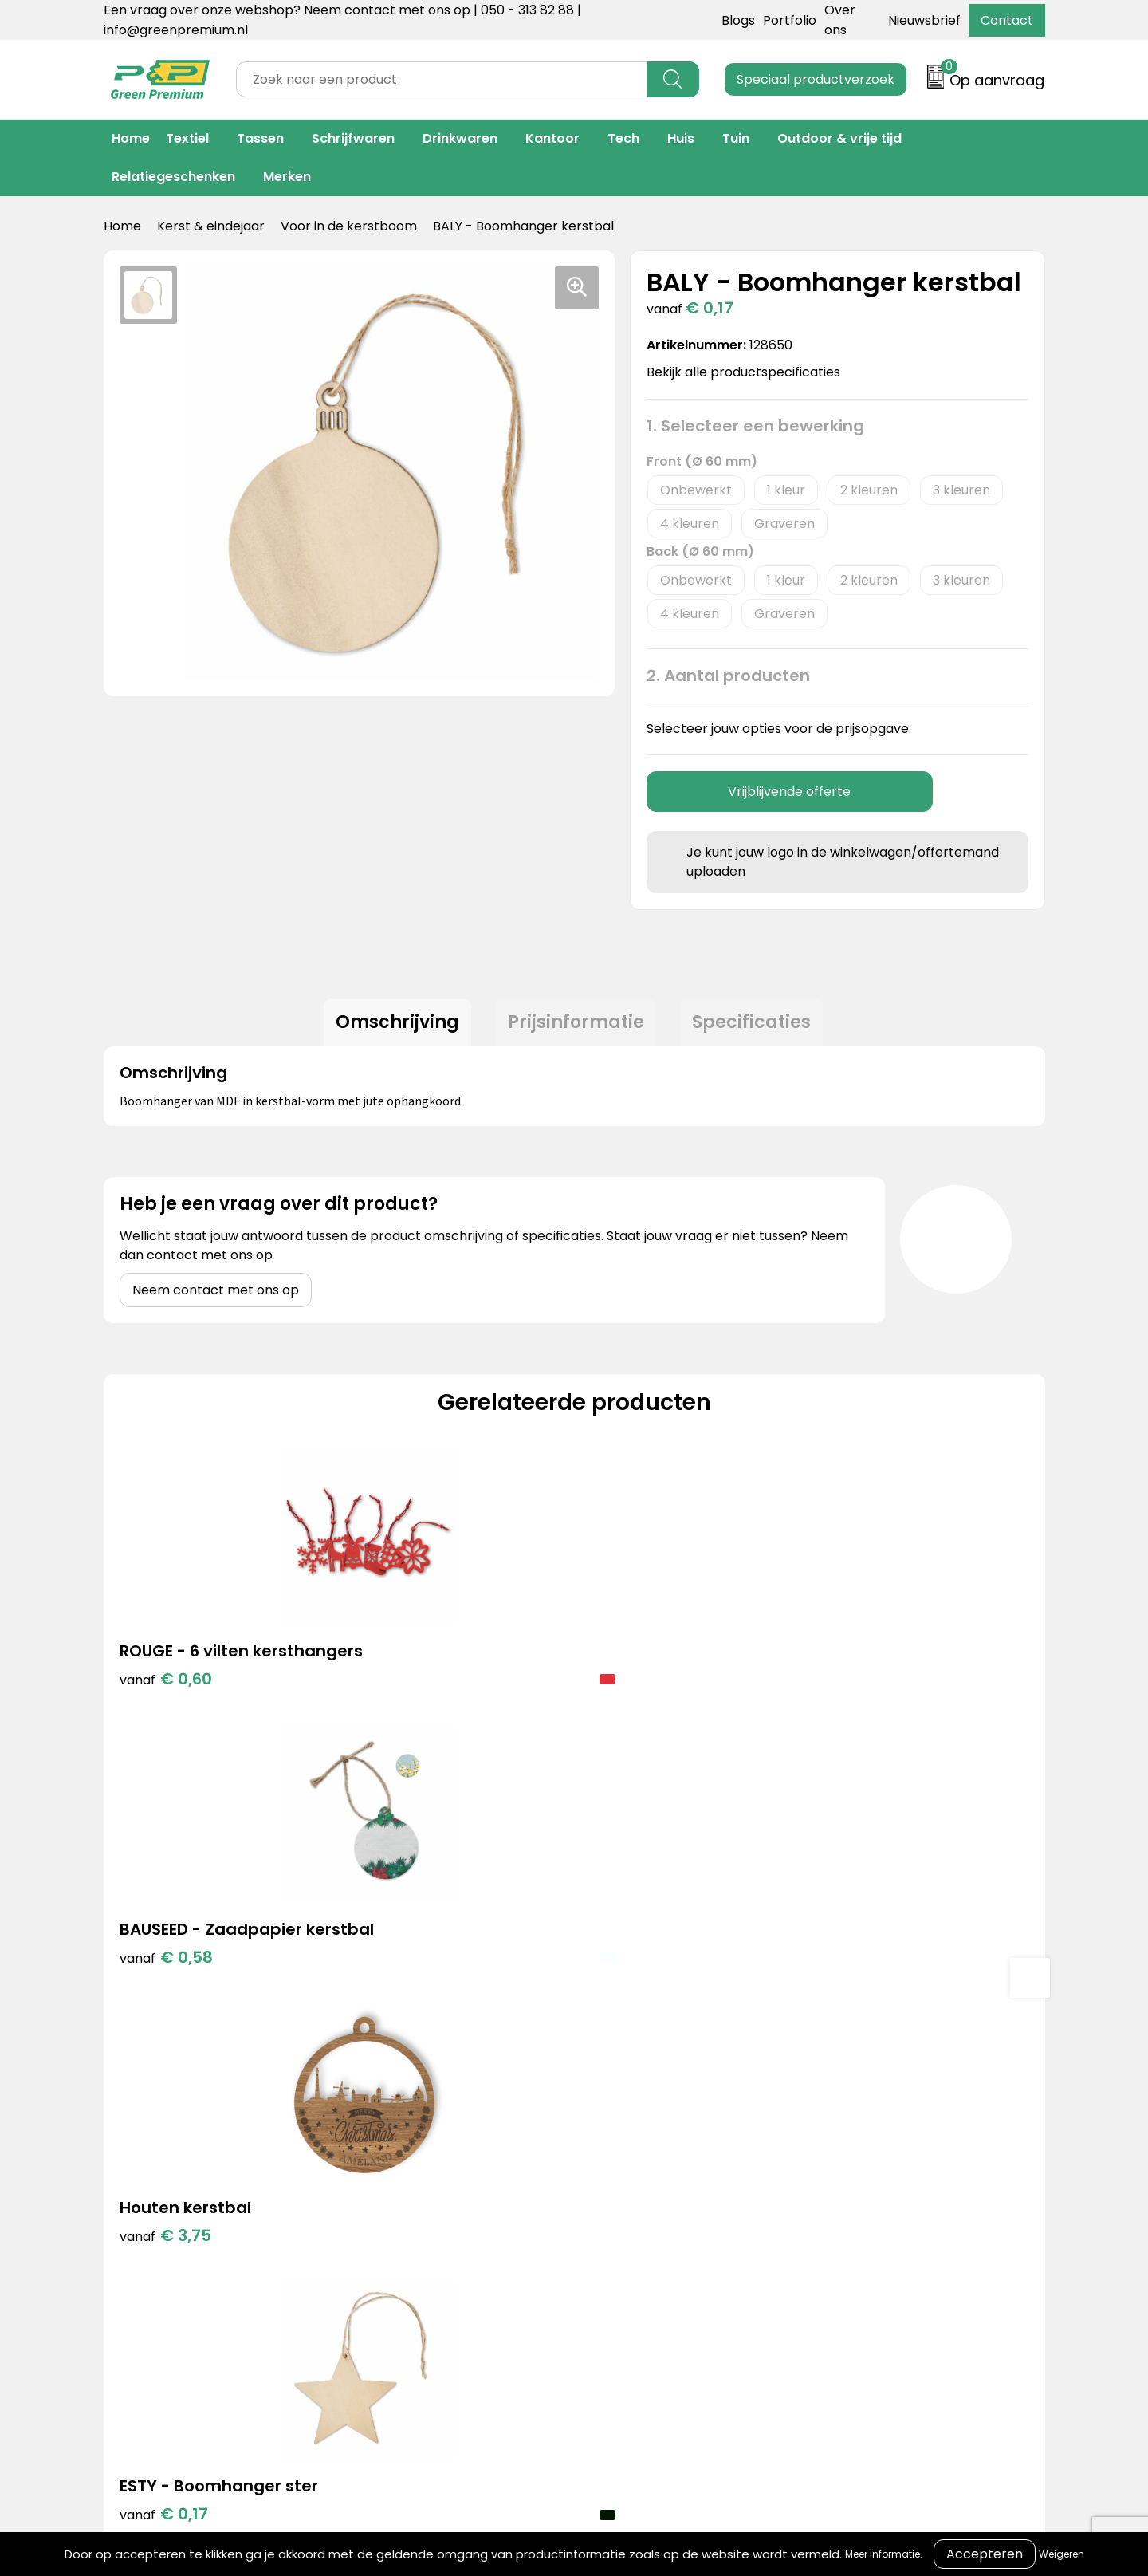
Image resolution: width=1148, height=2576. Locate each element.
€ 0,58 (401, 1710)
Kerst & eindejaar (211, 226)
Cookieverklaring (829, 2158)
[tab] (390, 1026)
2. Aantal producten (728, 675)
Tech (623, 138)
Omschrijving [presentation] (390, 1026)
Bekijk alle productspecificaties (749, 372)
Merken (287, 176)
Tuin (735, 138)
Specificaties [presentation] (759, 1026)
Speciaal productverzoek (815, 79)
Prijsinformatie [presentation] (576, 1026)
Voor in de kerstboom (349, 226)
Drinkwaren (460, 138)
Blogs (738, 20)
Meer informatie (882, 2554)
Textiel (187, 138)
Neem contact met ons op (215, 1297)
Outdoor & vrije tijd (839, 138)
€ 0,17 (869, 1686)
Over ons (592, 2158)
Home (131, 138)
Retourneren (603, 2183)
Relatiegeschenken (173, 176)
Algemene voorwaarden (852, 2134)
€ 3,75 (636, 1686)
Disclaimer (809, 2207)
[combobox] (442, 79)
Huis (680, 138)
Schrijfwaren (353, 138)
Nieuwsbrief (924, 20)
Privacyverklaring (830, 2183)
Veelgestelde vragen (629, 2207)
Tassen (260, 138)
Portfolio (789, 20)
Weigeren (1061, 2554)
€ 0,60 (166, 1710)
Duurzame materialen (420, 2207)
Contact (1007, 20)
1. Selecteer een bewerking (755, 426)
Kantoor (552, 138)
